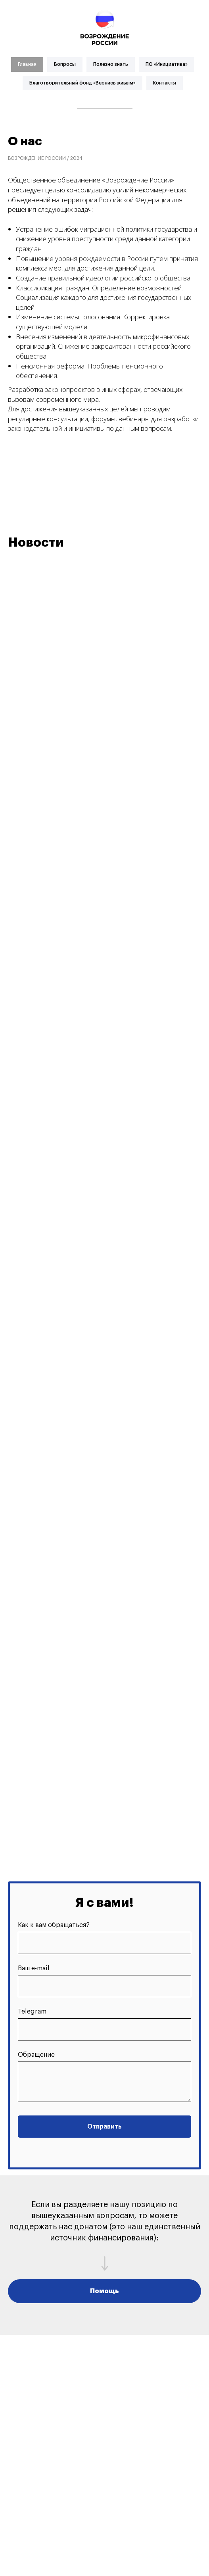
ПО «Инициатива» (167, 64)
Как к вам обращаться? (54, 1925)
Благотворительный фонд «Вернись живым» (82, 83)
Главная (27, 64)
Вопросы (65, 64)
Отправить (104, 2126)
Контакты (164, 83)
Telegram (32, 2011)
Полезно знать (110, 64)
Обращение (36, 2055)
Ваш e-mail (34, 1968)
